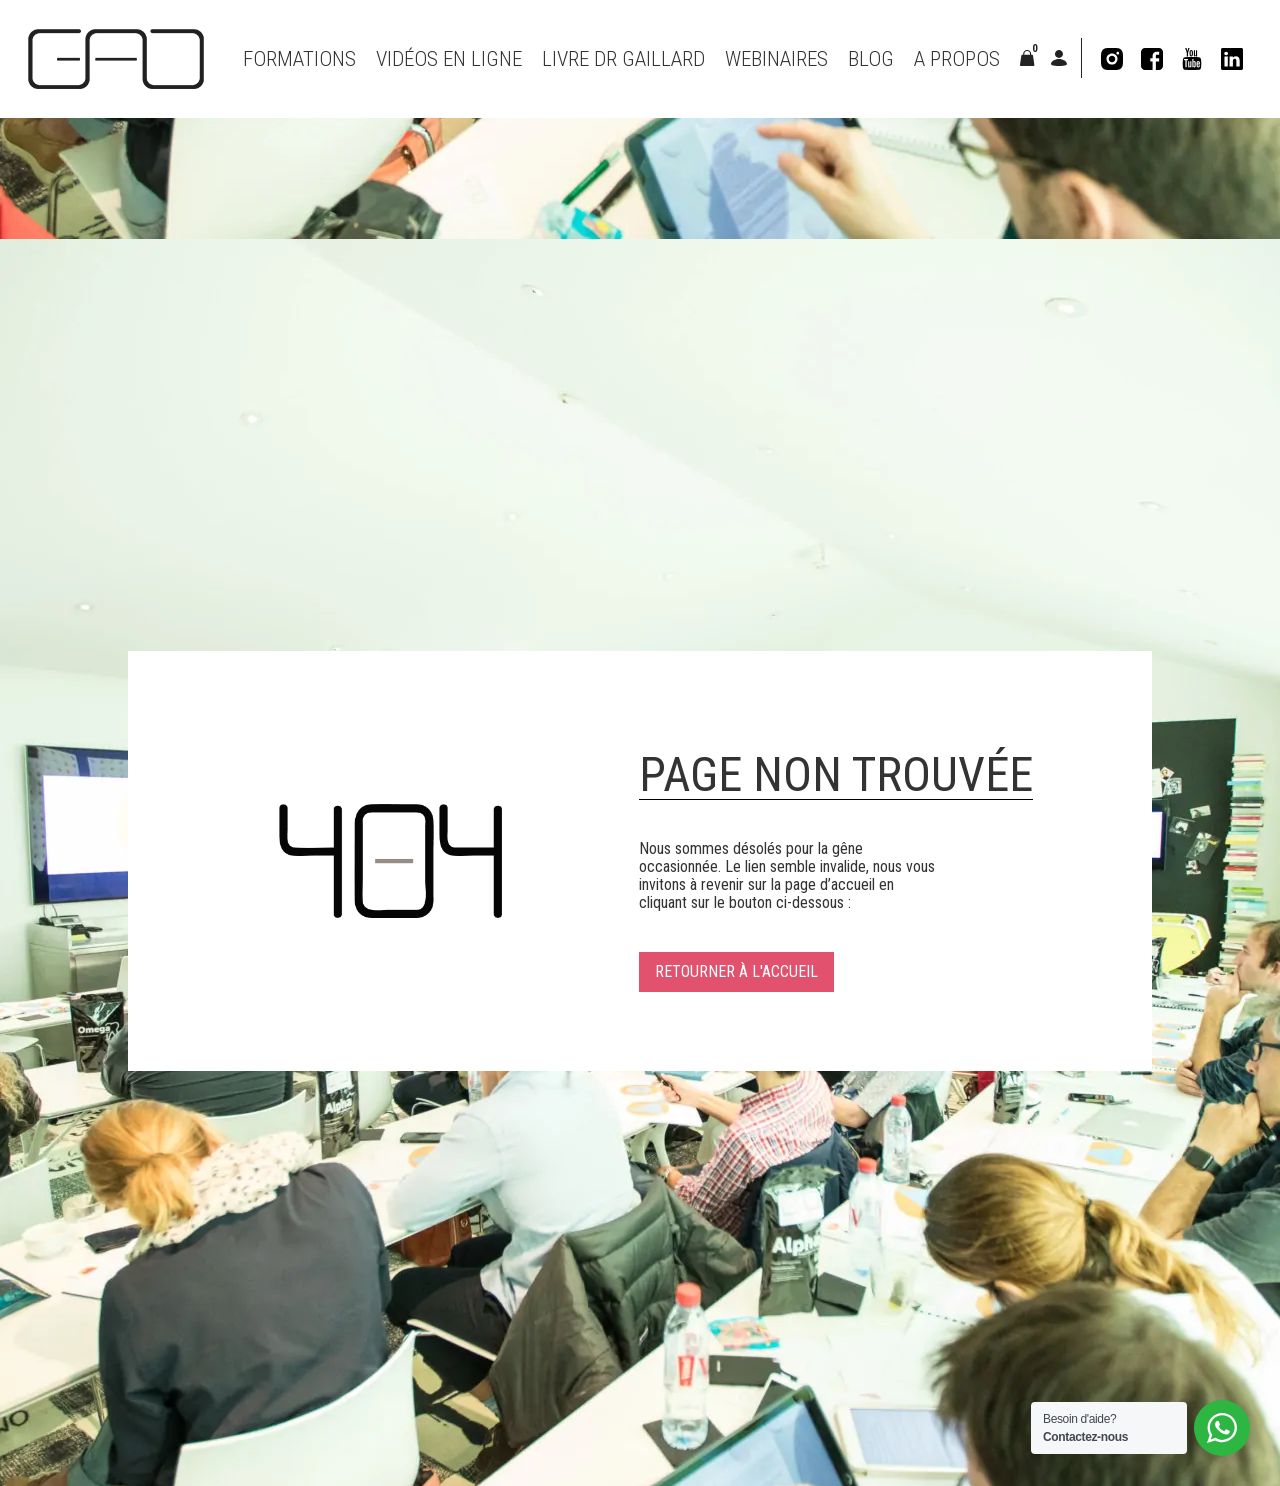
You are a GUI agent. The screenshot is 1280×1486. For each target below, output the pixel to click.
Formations (299, 59)
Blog (871, 59)
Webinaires (776, 59)
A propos (957, 59)
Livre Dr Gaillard (623, 59)
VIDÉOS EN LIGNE (449, 59)
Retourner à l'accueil (736, 971)
